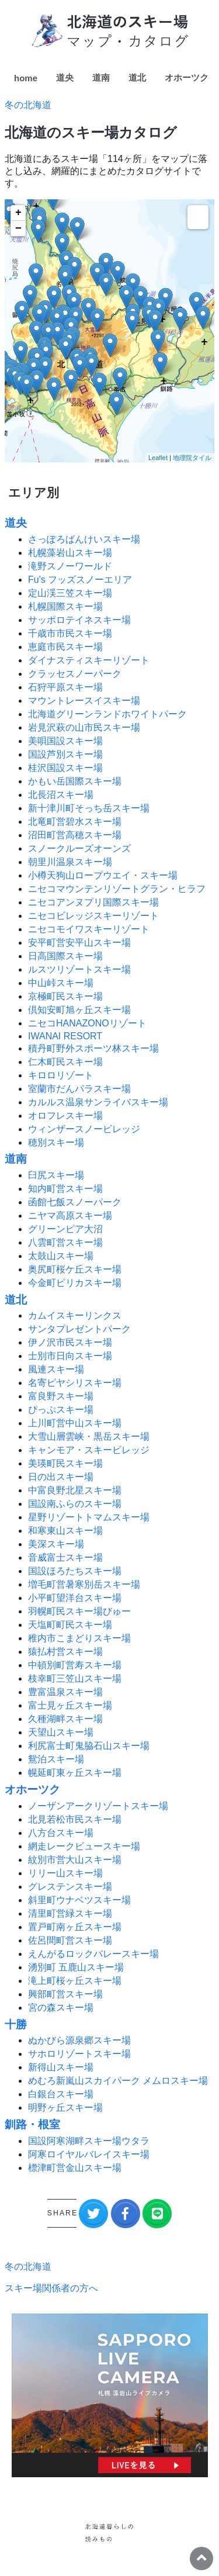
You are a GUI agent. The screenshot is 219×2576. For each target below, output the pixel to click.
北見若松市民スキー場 (74, 1819)
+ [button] (18, 213)
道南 (101, 77)
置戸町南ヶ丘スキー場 (74, 1927)
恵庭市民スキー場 (65, 647)
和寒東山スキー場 (65, 1531)
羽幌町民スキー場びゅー (79, 1611)
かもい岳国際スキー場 (74, 781)
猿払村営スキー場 (65, 1652)
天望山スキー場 (60, 1732)
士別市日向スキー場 (70, 1356)
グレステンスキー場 (70, 1887)
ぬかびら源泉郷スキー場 (79, 2040)
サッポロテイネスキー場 (79, 620)
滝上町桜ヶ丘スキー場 (74, 1981)
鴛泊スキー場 (56, 1759)
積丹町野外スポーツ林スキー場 (93, 1048)
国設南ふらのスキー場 (74, 1504)
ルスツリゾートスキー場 (79, 969)
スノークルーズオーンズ (79, 848)
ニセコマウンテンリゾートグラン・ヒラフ (117, 889)
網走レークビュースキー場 (84, 1846)
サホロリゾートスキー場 (79, 2054)
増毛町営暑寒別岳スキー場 (84, 1584)
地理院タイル (192, 457)
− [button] (18, 229)
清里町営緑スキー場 (70, 1913)
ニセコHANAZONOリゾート (87, 1023)
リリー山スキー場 (65, 1873)
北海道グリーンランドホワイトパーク (107, 714)
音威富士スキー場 (65, 1557)
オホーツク (186, 77)
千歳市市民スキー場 (70, 633)
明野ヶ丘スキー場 (65, 2107)
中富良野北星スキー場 (74, 1490)
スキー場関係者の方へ (51, 2288)
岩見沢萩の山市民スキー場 (84, 727)
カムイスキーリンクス (74, 1315)
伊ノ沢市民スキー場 (70, 1342)
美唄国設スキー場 (65, 741)
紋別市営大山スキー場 (74, 1860)
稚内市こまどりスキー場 (79, 1638)
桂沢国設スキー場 (65, 768)
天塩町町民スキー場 (70, 1625)
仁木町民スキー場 (65, 1062)
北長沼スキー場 (60, 795)
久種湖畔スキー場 (65, 1719)
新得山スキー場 (60, 2067)
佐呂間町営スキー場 (70, 1940)
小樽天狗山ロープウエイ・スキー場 (103, 875)
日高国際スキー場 (65, 956)
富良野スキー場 (60, 1396)
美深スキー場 (56, 1544)
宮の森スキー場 (60, 2008)
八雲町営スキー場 (65, 1242)
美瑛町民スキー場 (65, 1463)
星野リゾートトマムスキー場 (89, 1517)
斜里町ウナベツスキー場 (79, 1900)
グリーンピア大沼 (65, 1229)
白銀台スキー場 (60, 2094)
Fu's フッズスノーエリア (80, 580)
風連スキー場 (56, 1369)
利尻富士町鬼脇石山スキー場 (89, 1746)
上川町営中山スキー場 (74, 1423)
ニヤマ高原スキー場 (70, 1215)
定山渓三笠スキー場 (70, 593)
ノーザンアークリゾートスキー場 (98, 1806)
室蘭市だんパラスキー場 (79, 1089)
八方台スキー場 (60, 1833)
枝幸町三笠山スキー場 (74, 1678)
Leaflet (158, 457)
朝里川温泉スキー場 (70, 862)
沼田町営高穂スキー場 (74, 835)
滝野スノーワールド (70, 566)
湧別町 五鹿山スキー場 (76, 1967)
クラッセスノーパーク (74, 674)
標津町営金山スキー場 (74, 2168)
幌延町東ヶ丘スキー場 (74, 1773)
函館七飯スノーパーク (74, 1202)
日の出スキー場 (60, 1477)
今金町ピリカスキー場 (74, 1283)
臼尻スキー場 (56, 1175)
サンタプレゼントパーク (79, 1329)
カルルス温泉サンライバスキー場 (98, 1102)
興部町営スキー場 (65, 1994)
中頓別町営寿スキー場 (74, 1665)
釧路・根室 (32, 2124)
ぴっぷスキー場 (60, 1410)
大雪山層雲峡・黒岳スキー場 (89, 1436)
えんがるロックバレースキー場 (93, 1954)
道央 (65, 77)
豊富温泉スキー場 (65, 1692)
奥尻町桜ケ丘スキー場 (74, 1269)
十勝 (16, 2024)
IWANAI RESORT (65, 1036)
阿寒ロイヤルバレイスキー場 (89, 2154)
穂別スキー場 (56, 1142)
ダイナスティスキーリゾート (89, 660)
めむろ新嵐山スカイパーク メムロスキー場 (118, 2081)
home (25, 78)
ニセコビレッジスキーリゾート (93, 916)
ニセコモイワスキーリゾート (89, 929)
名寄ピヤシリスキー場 (74, 1383)
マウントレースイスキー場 (84, 701)
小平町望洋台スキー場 (74, 1598)
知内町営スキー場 (65, 1189)
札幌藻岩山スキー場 (70, 553)
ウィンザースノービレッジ (84, 1129)
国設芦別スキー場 (65, 754)
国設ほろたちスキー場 (74, 1571)
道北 (137, 77)
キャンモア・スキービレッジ (89, 1450)
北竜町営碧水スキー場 (74, 822)
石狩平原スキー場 (65, 687)
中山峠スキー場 (60, 983)
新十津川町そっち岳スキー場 (89, 808)
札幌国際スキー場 (65, 606)
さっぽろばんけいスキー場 (84, 539)
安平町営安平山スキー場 (79, 943)
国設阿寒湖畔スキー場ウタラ (89, 2141)
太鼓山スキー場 (60, 1256)
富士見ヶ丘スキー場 (70, 1705)
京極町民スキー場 (65, 996)
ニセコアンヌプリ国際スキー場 (93, 902)
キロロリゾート (60, 1075)
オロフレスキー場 (65, 1116)
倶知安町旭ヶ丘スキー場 (79, 1010)
